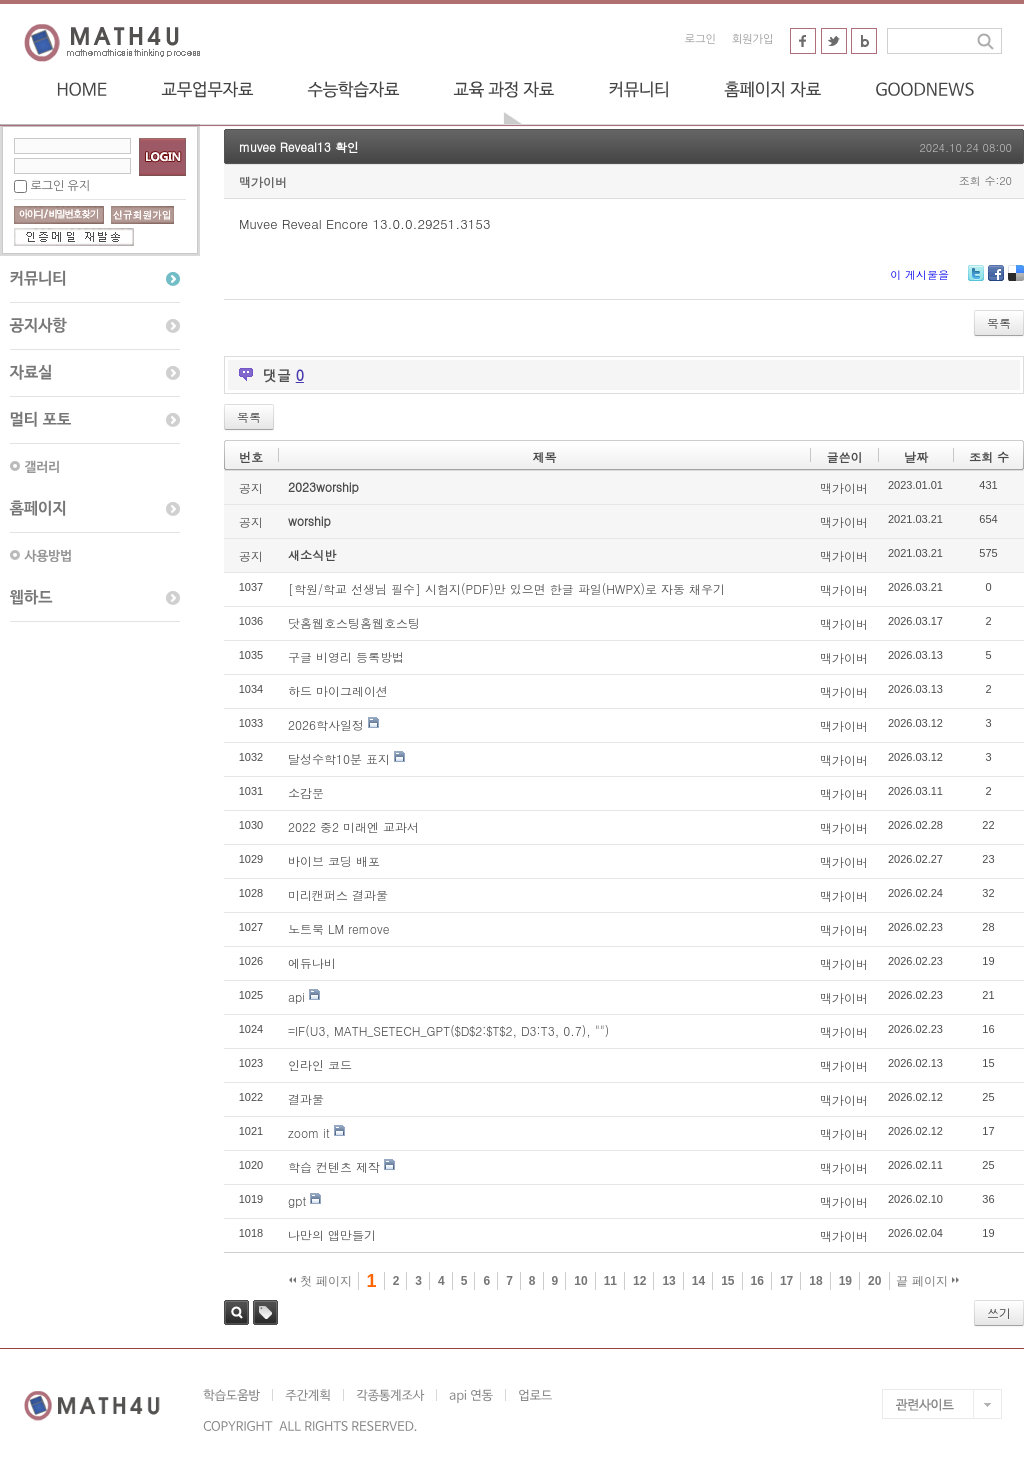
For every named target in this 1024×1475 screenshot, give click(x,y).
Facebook (996, 280)
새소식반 (312, 554)
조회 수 (989, 456)
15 (727, 1281)
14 (698, 1281)
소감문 (306, 792)
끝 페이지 (927, 1281)
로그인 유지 (60, 186)
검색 (236, 1312)
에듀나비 (312, 962)
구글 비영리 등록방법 (346, 656)
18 (815, 1281)
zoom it (309, 1132)
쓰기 (999, 1312)
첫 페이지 (320, 1281)
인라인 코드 (320, 1064)
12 (639, 1281)
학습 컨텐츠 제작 (334, 1166)
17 (786, 1281)
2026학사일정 (326, 724)
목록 (999, 322)
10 (580, 1281)
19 (845, 1281)
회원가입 (752, 39)
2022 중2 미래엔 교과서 (353, 826)
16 (757, 1281)
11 (610, 1281)
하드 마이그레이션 (338, 690)
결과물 (306, 1098)
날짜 (916, 456)
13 (668, 1281)
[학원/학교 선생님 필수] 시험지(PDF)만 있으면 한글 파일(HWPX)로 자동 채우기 (506, 588)
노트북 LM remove (338, 928)
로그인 (700, 39)
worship (309, 520)
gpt (297, 1200)
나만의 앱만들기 (332, 1234)
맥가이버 (263, 181)
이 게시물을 (919, 274)
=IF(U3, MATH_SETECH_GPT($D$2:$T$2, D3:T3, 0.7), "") (448, 1030)
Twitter (976, 280)
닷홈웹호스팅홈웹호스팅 (354, 622)
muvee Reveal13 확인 (299, 146)
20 (874, 1281)
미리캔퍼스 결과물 (338, 894)
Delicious (1016, 280)
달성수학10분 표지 (339, 758)
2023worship (323, 486)
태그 (265, 1312)
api (296, 996)
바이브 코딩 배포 (334, 860)
